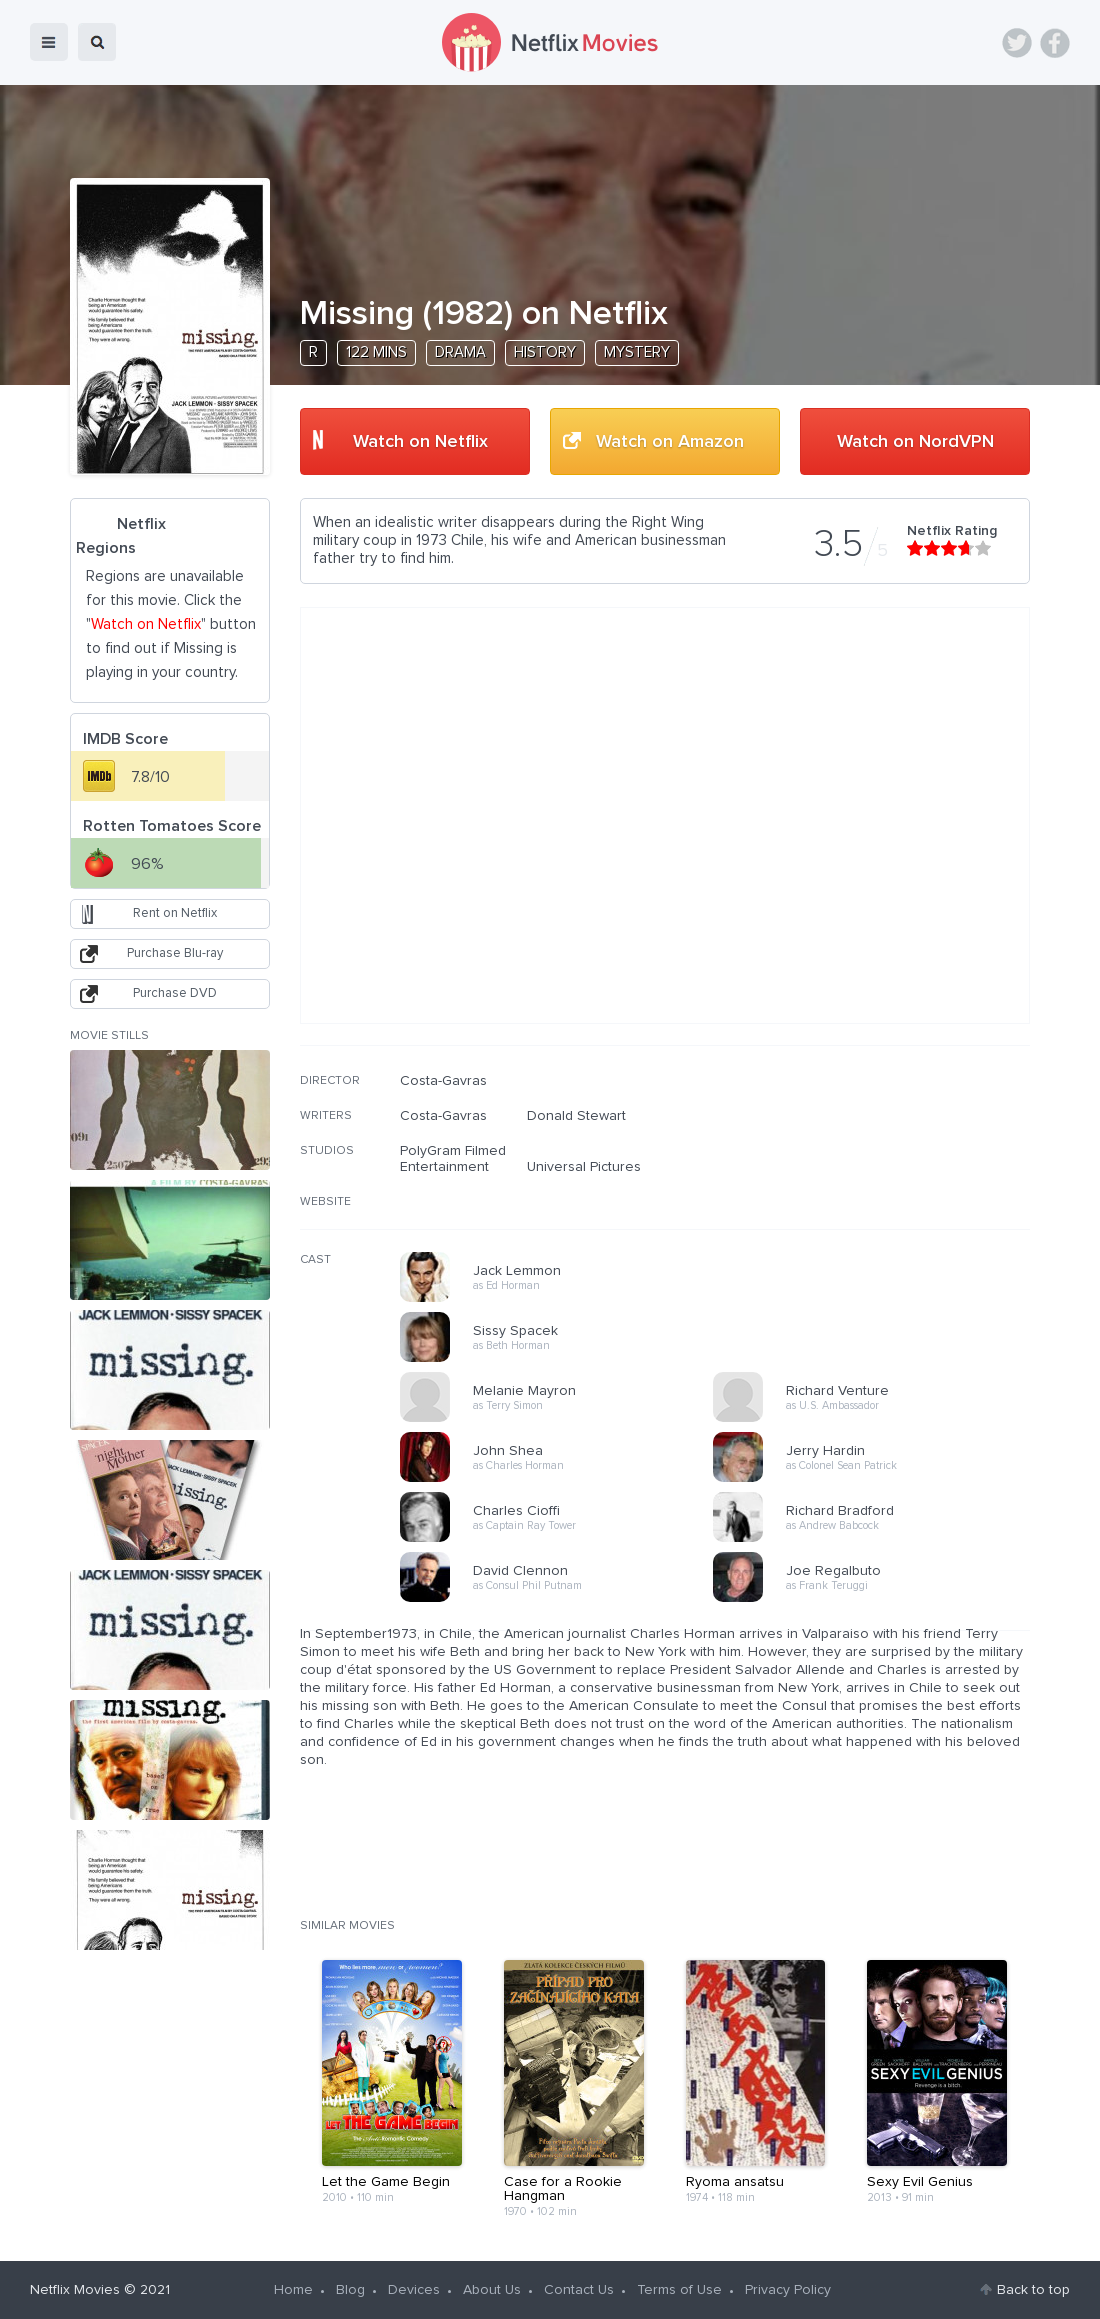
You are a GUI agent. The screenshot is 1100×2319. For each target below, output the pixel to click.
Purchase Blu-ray (175, 953)
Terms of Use (679, 2290)
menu (49, 42)
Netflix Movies (75, 2290)
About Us (492, 2290)
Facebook (1055, 43)
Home (293, 2290)
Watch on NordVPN (915, 442)
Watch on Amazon (670, 442)
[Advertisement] (880, 1201)
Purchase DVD (175, 993)
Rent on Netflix (175, 913)
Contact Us (579, 2290)
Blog (350, 2290)
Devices (414, 2290)
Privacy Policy (788, 2290)
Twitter (1017, 43)
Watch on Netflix (420, 442)
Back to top (1033, 2290)
